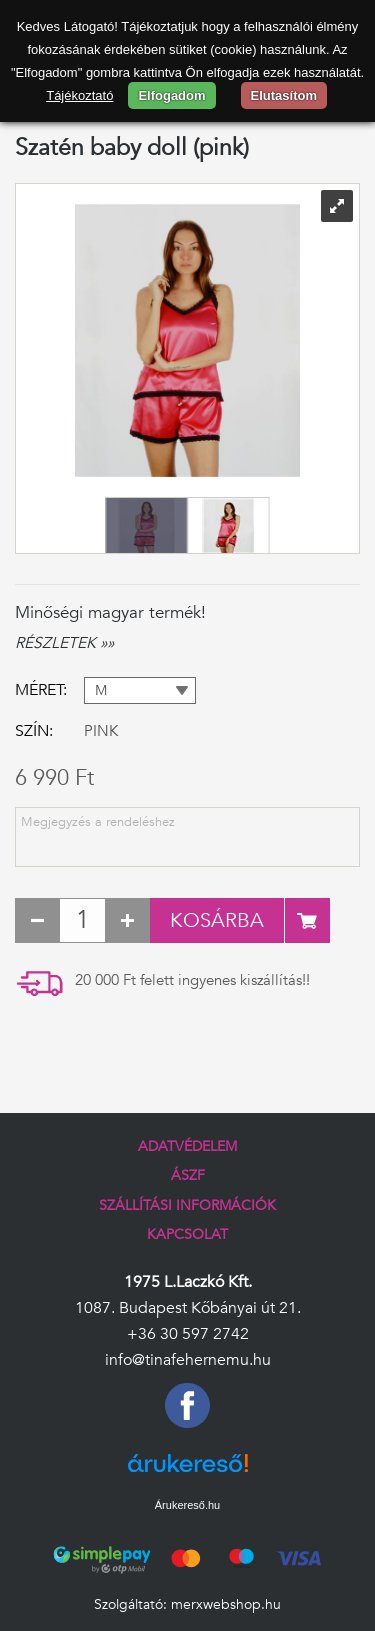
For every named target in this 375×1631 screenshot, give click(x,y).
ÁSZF (188, 1175)
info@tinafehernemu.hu (188, 1360)
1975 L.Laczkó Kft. (188, 1282)
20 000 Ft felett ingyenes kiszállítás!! (192, 980)
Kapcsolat (187, 1234)
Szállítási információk (187, 1205)
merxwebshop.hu (226, 1604)
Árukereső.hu (187, 1505)
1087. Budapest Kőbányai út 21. (188, 1308)
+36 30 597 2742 (188, 1334)
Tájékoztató (79, 95)
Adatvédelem (187, 1146)
